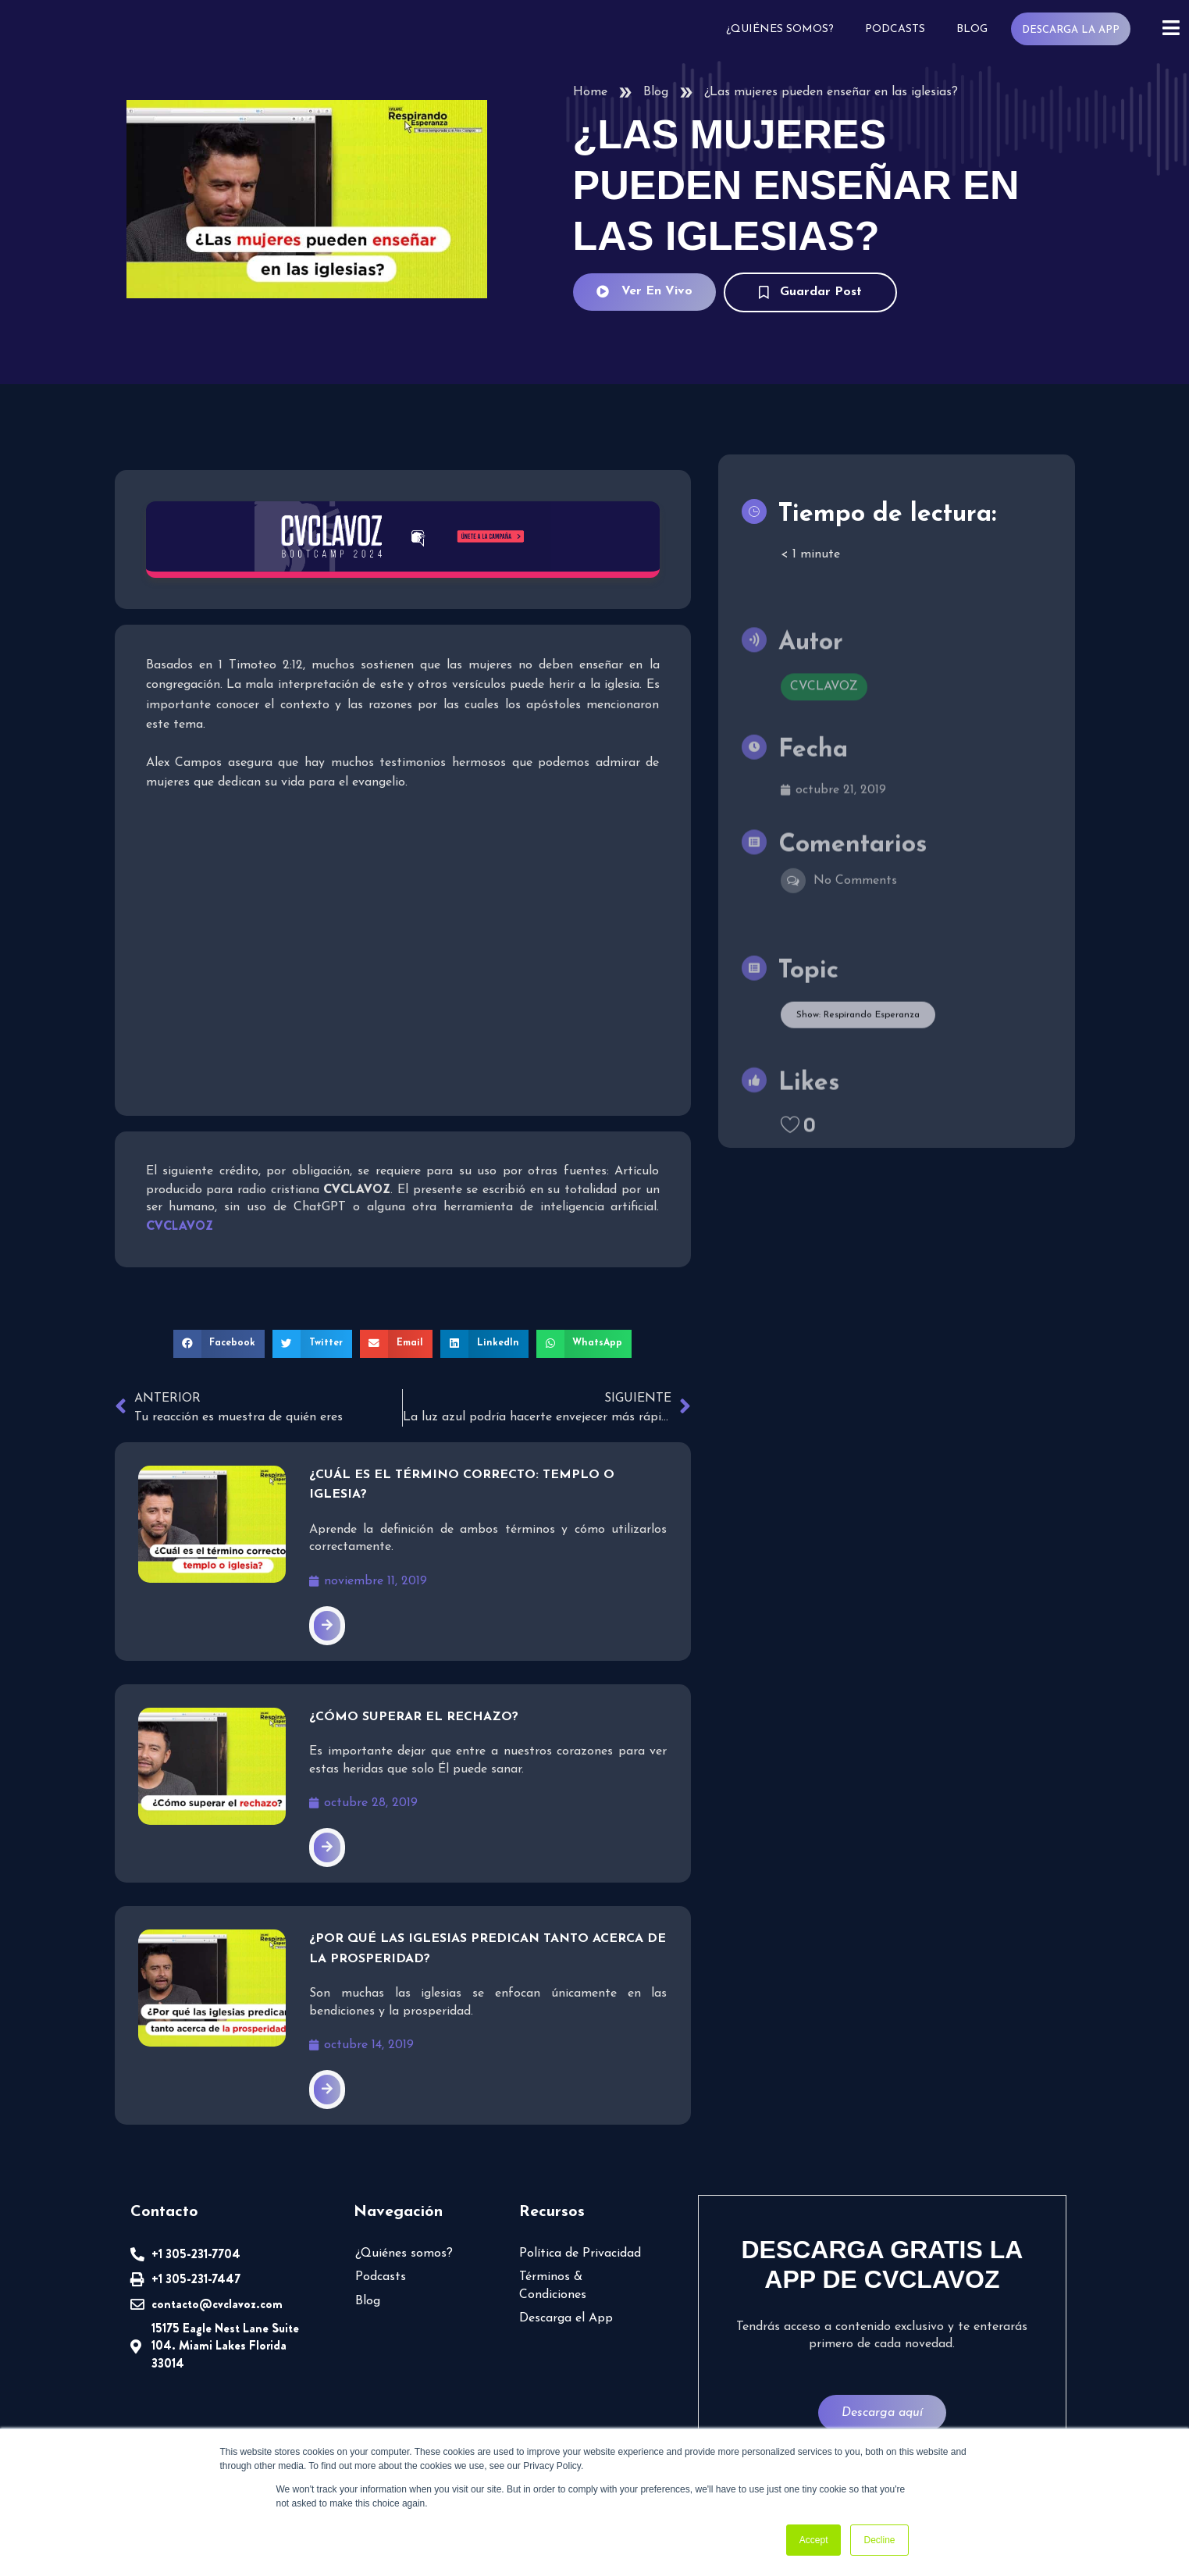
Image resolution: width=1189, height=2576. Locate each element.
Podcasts (895, 29)
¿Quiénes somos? (780, 29)
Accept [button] (813, 2540)
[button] (219, 1344)
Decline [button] (879, 2540)
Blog (972, 29)
